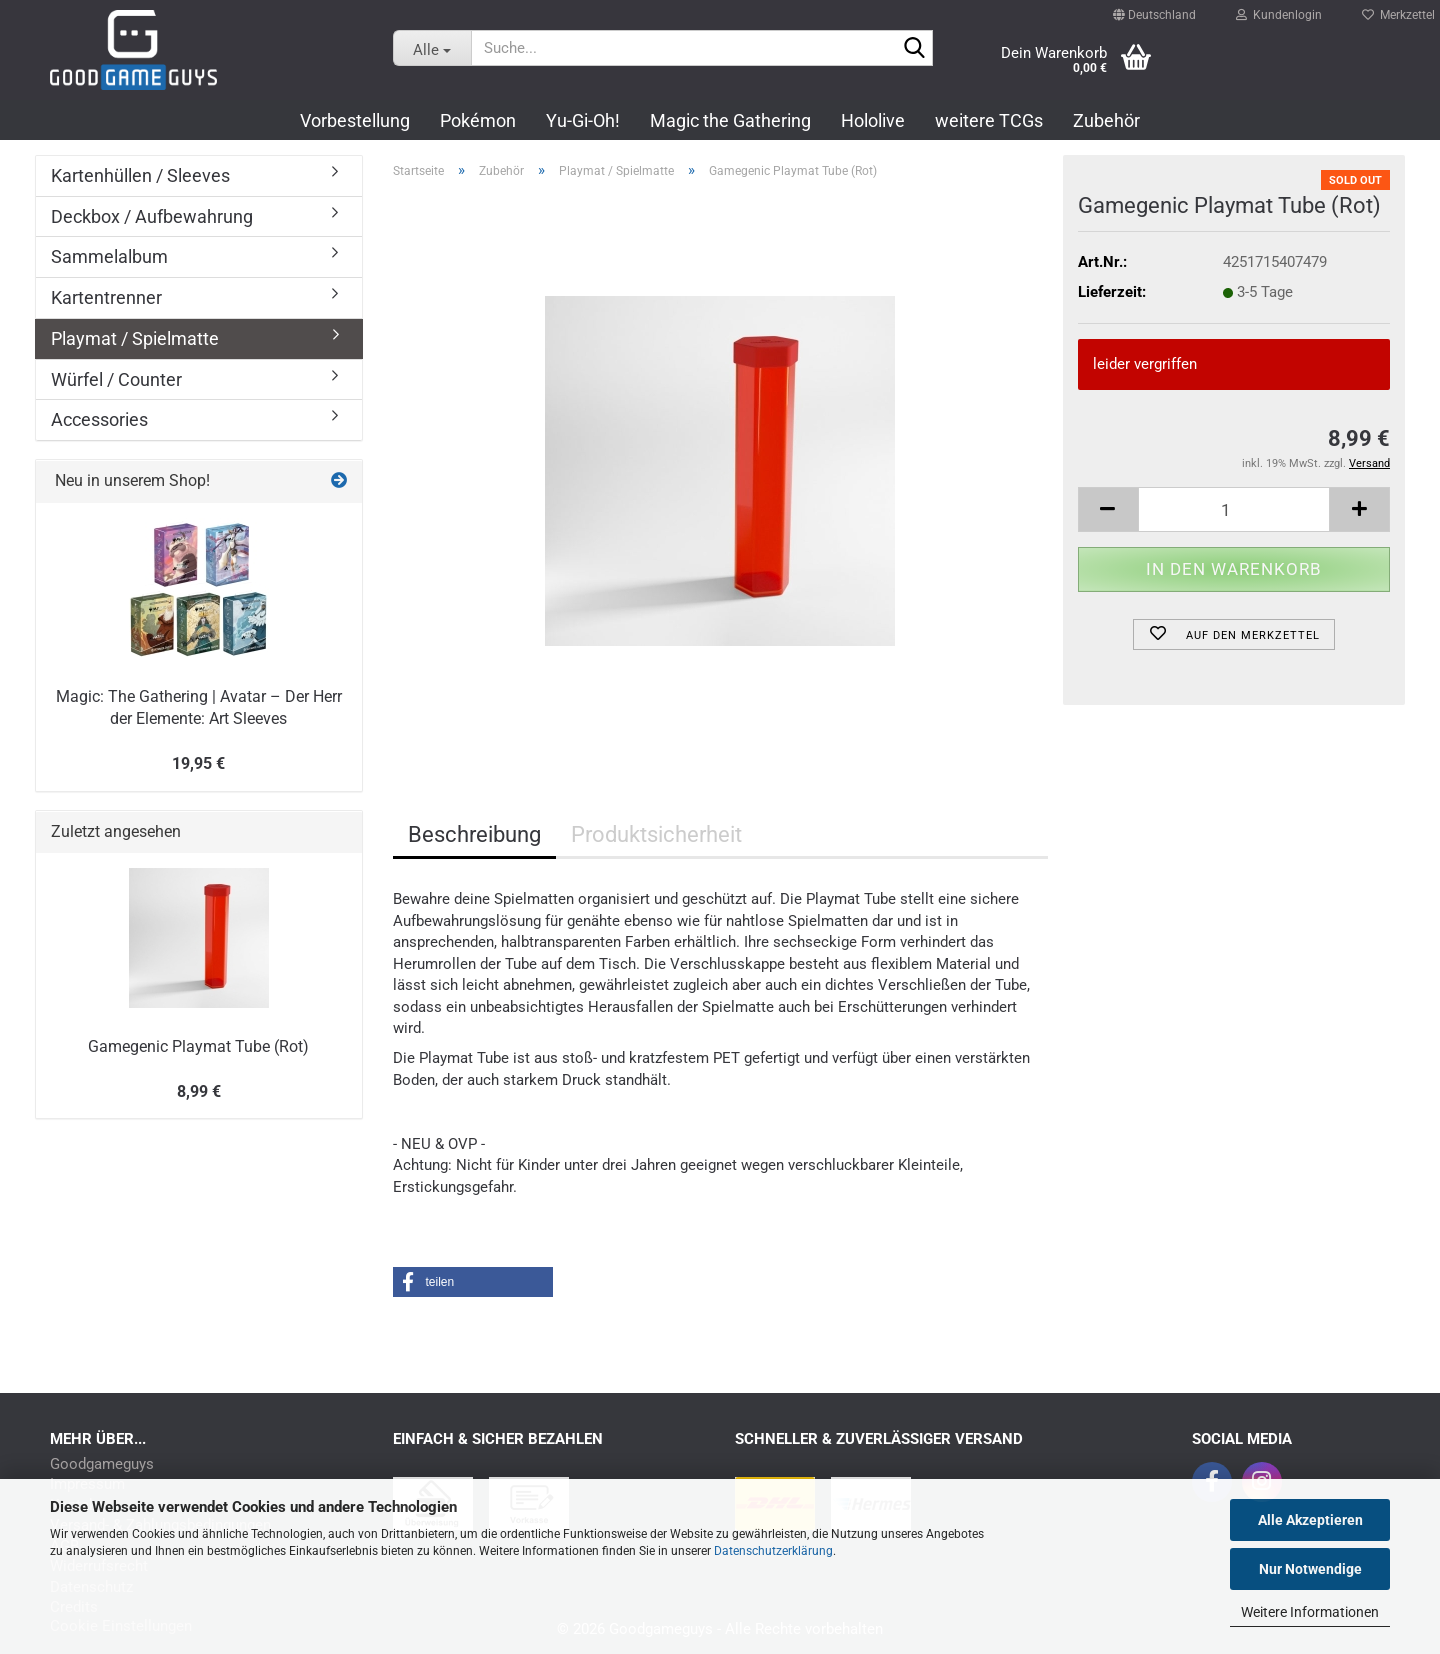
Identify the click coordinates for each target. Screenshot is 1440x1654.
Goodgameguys (102, 1464)
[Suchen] (914, 49)
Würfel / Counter (116, 379)
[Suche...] (432, 48)
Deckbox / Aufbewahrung (152, 216)
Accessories (99, 419)
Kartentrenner (106, 297)
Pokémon (478, 120)
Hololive (873, 120)
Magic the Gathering (730, 120)
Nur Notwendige (1310, 1569)
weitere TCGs (989, 120)
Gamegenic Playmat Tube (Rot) (198, 1046)
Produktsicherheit (656, 834)
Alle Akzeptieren (1310, 1520)
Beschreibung (474, 834)
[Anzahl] (1234, 509)
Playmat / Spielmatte (135, 338)
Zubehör (1106, 120)
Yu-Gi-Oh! (583, 120)
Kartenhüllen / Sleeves (140, 175)
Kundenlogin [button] (1279, 10)
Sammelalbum (109, 256)
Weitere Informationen (1310, 1612)
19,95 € (198, 763)
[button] (1154, 6)
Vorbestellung (355, 120)
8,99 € (199, 1091)
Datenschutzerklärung (773, 1551)
